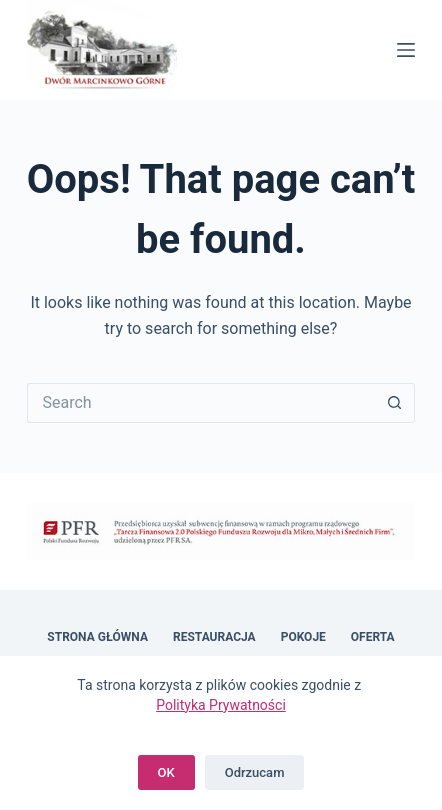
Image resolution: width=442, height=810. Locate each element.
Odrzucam (255, 772)
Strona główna (97, 637)
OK (166, 772)
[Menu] (406, 50)
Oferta (373, 637)
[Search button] (395, 403)
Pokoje (303, 637)
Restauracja (214, 637)
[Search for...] (201, 403)
